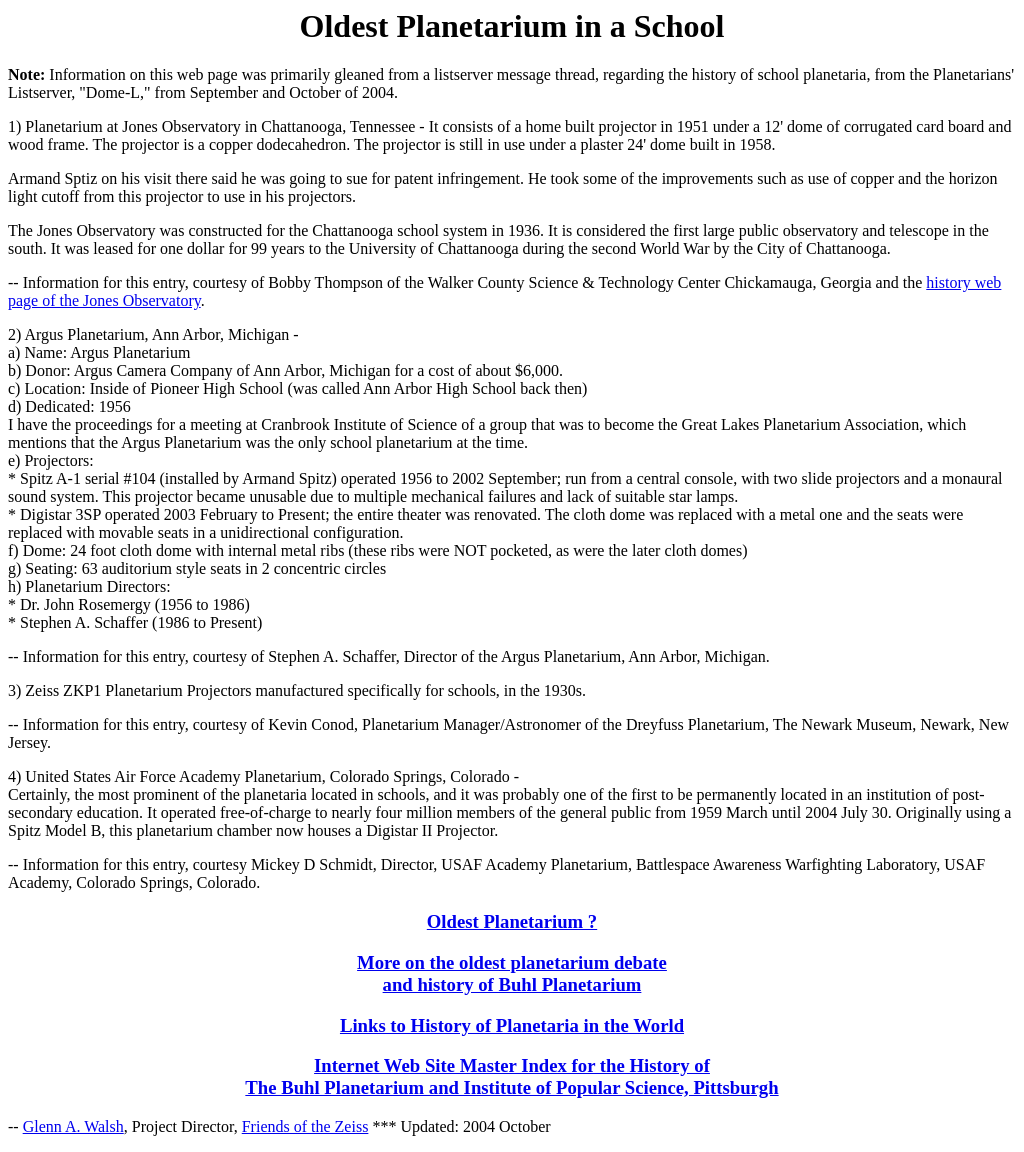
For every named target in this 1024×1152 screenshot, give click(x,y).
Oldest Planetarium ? (512, 921)
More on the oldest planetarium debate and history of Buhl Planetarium (512, 973)
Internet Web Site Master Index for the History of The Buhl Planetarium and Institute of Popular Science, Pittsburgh (511, 1076)
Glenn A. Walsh (73, 1126)
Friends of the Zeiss (305, 1126)
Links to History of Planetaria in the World (512, 1025)
